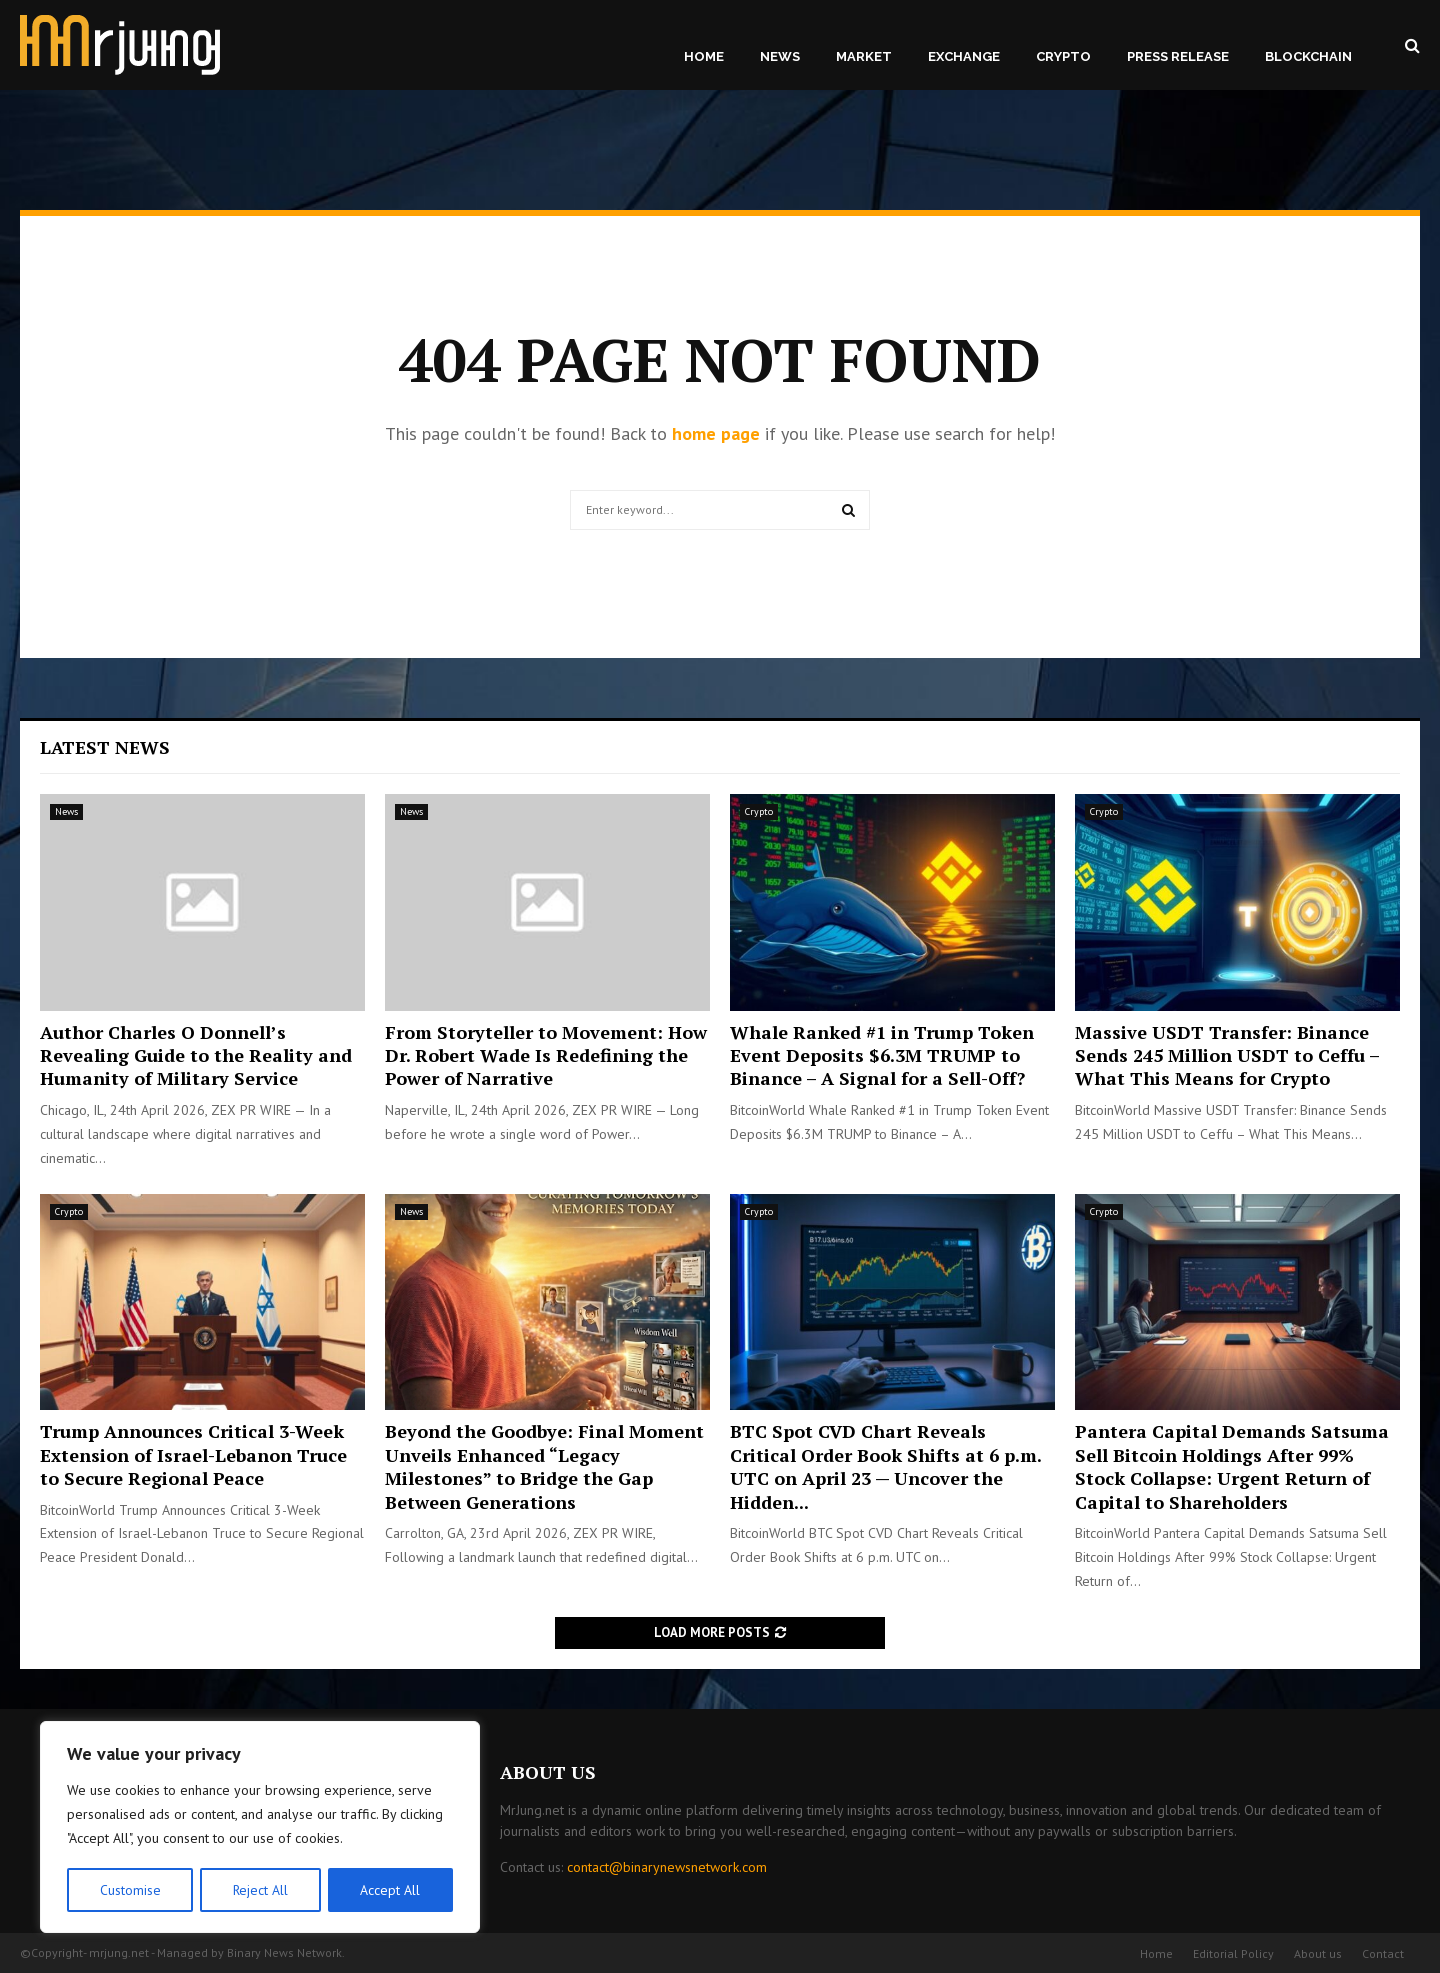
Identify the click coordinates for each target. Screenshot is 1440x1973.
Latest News (105, 747)
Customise (129, 1890)
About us (1318, 1953)
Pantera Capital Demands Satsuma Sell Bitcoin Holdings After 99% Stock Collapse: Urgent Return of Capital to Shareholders (1232, 1466)
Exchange (964, 56)
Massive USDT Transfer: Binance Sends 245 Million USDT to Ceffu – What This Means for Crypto (1227, 1055)
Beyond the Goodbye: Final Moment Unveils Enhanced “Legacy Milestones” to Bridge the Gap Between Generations (544, 1466)
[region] (260, 1828)
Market (864, 56)
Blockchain (1308, 56)
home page (716, 433)
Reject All (260, 1890)
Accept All (391, 1890)
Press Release (1178, 56)
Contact (1383, 1953)
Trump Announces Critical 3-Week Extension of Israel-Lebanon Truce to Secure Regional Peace (193, 1454)
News (780, 56)
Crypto (1063, 56)
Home (704, 56)
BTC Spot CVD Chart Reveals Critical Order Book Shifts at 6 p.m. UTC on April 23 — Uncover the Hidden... (885, 1466)
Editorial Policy (1233, 1953)
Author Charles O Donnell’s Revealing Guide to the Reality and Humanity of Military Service (196, 1055)
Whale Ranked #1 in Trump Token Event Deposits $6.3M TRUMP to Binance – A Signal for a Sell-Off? (882, 1055)
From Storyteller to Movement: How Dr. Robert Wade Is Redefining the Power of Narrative (546, 1055)
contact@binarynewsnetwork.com (667, 1867)
